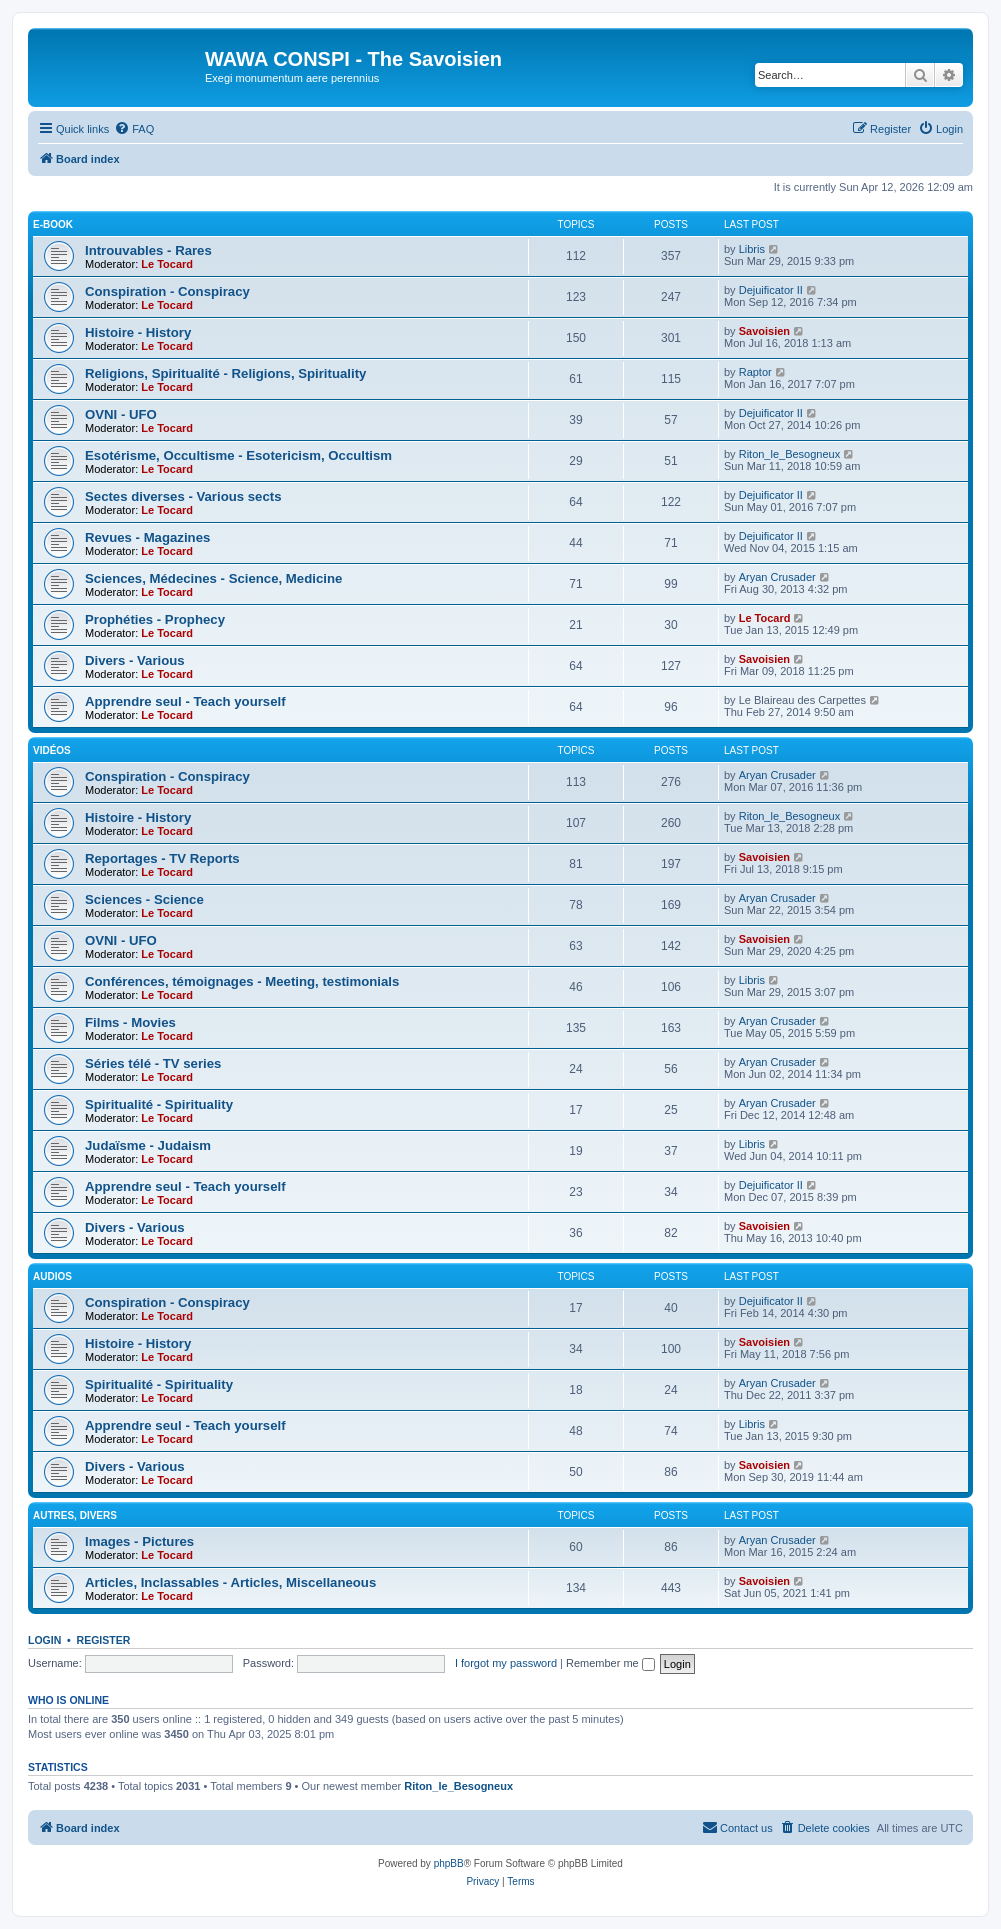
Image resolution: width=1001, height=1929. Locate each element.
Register (104, 1640)
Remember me (610, 1663)
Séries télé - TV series (153, 1063)
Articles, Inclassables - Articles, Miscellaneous (230, 1582)
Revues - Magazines (147, 537)
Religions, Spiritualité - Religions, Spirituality (225, 373)
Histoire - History (138, 332)
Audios (52, 1276)
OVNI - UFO (121, 414)
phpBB (449, 1863)
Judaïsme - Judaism (148, 1145)
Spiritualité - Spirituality (159, 1104)
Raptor (755, 372)
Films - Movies (130, 1022)
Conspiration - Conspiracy (167, 291)
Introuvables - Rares (148, 250)
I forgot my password (506, 1663)
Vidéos (52, 750)
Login (44, 1640)
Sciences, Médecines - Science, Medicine (213, 578)
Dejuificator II (771, 290)
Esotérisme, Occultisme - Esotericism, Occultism (238, 455)
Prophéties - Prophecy (155, 619)
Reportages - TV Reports (162, 858)
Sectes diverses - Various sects (183, 496)
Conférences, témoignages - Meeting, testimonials (242, 981)
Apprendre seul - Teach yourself (185, 701)
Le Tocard (167, 264)
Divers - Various (135, 660)
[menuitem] (134, 129)
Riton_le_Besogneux (790, 454)
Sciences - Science (144, 899)
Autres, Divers (75, 1515)
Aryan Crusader (777, 577)
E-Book (53, 224)
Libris (752, 249)
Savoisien (764, 331)
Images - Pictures (139, 1541)
